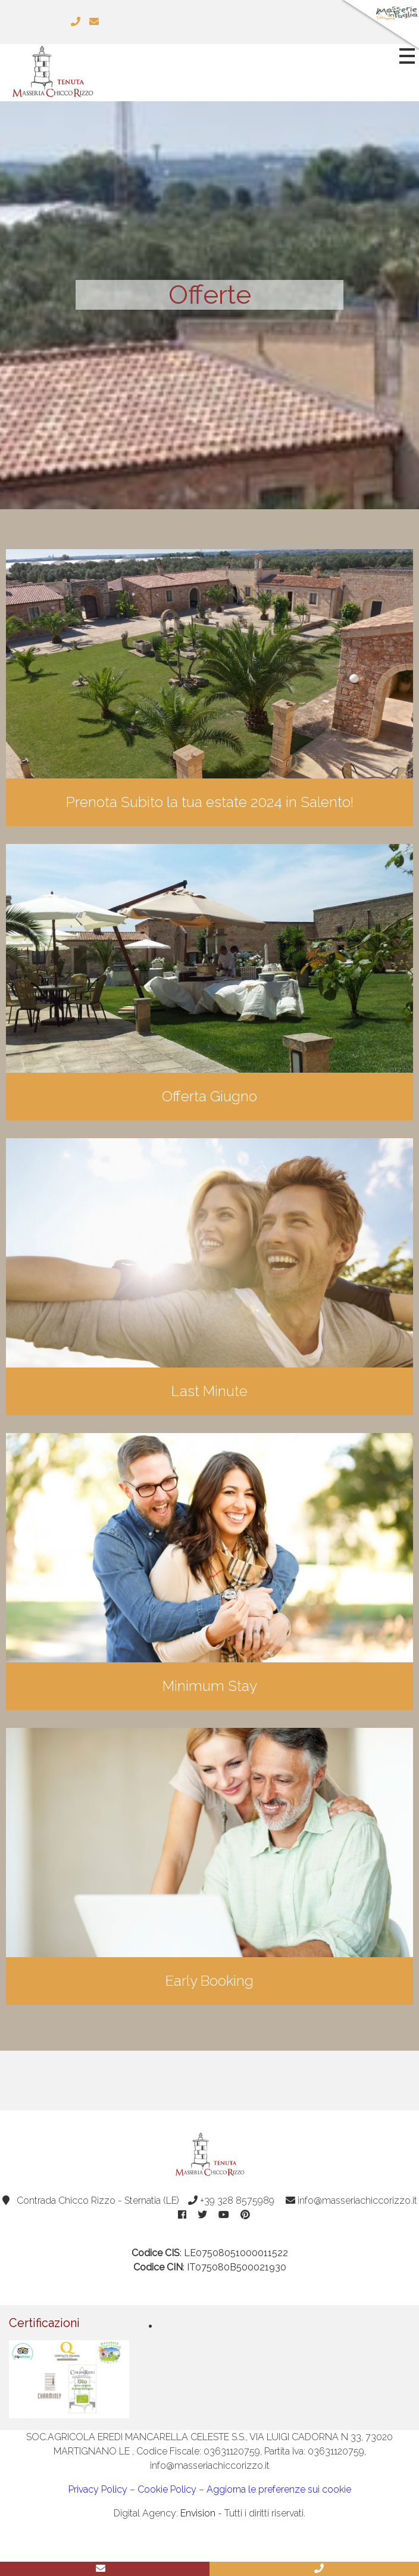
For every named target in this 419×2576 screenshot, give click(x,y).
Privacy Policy (97, 2489)
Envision (197, 2513)
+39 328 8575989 (231, 2200)
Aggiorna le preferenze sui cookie (279, 2489)
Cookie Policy (166, 2489)
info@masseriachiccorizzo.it (351, 2200)
